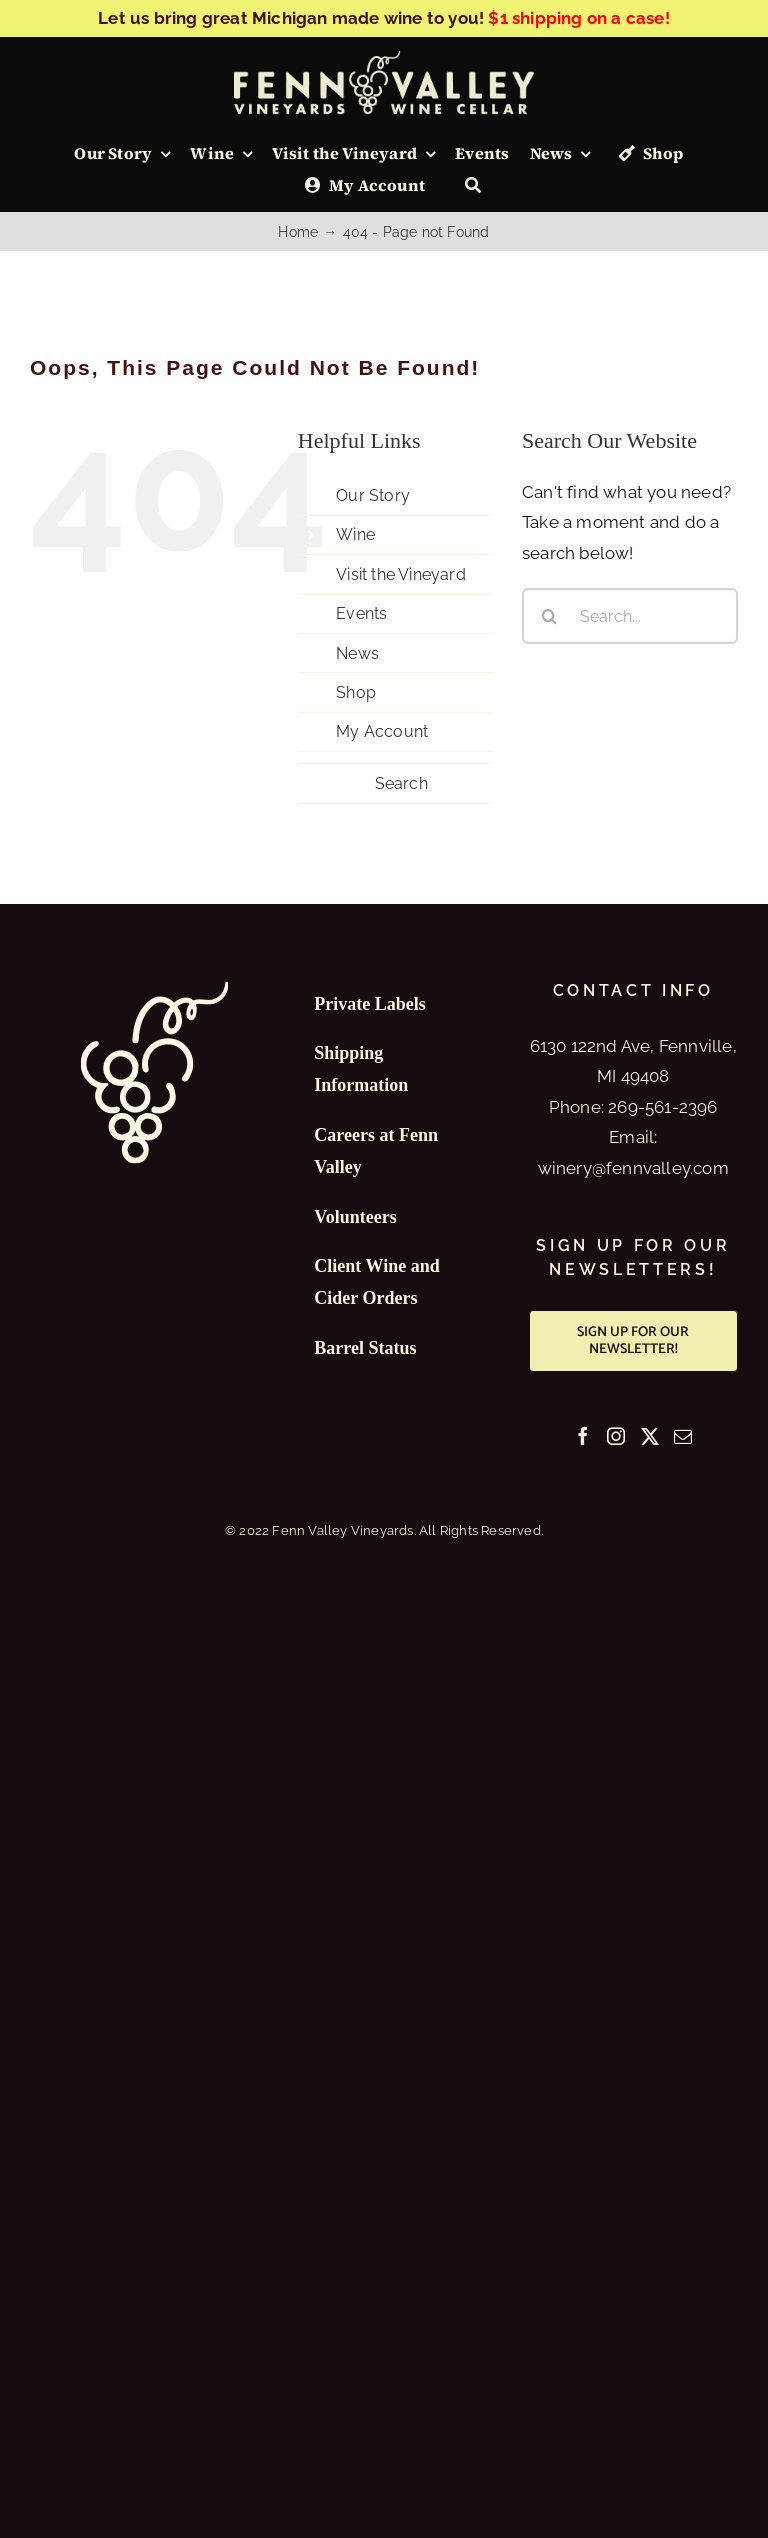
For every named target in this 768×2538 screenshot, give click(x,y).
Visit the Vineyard (401, 574)
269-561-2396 (662, 1107)
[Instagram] (616, 1436)
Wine (355, 534)
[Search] (473, 186)
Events (361, 613)
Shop (356, 692)
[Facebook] (583, 1436)
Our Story (373, 495)
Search (401, 783)
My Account (382, 731)
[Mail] (683, 1436)
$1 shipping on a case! (578, 18)
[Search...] (630, 616)
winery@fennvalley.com (633, 1168)
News (357, 653)
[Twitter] (650, 1436)
